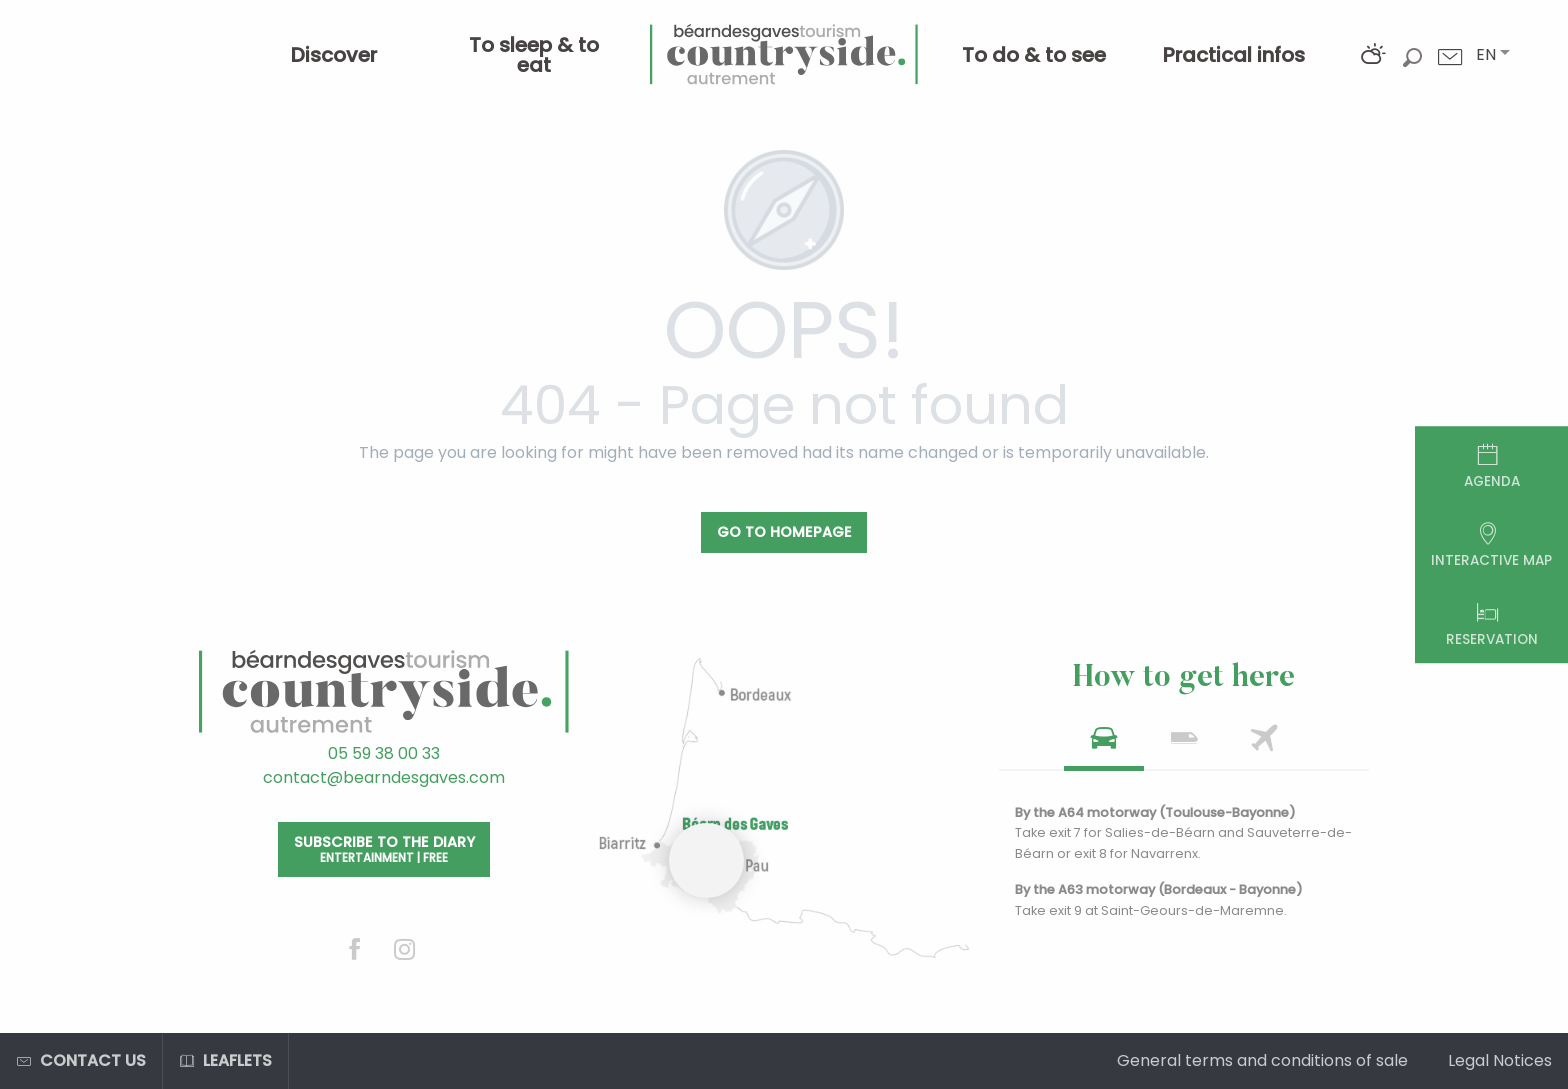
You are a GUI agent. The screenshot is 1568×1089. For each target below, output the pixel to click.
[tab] (1104, 744)
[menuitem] (334, 55)
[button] (1486, 55)
